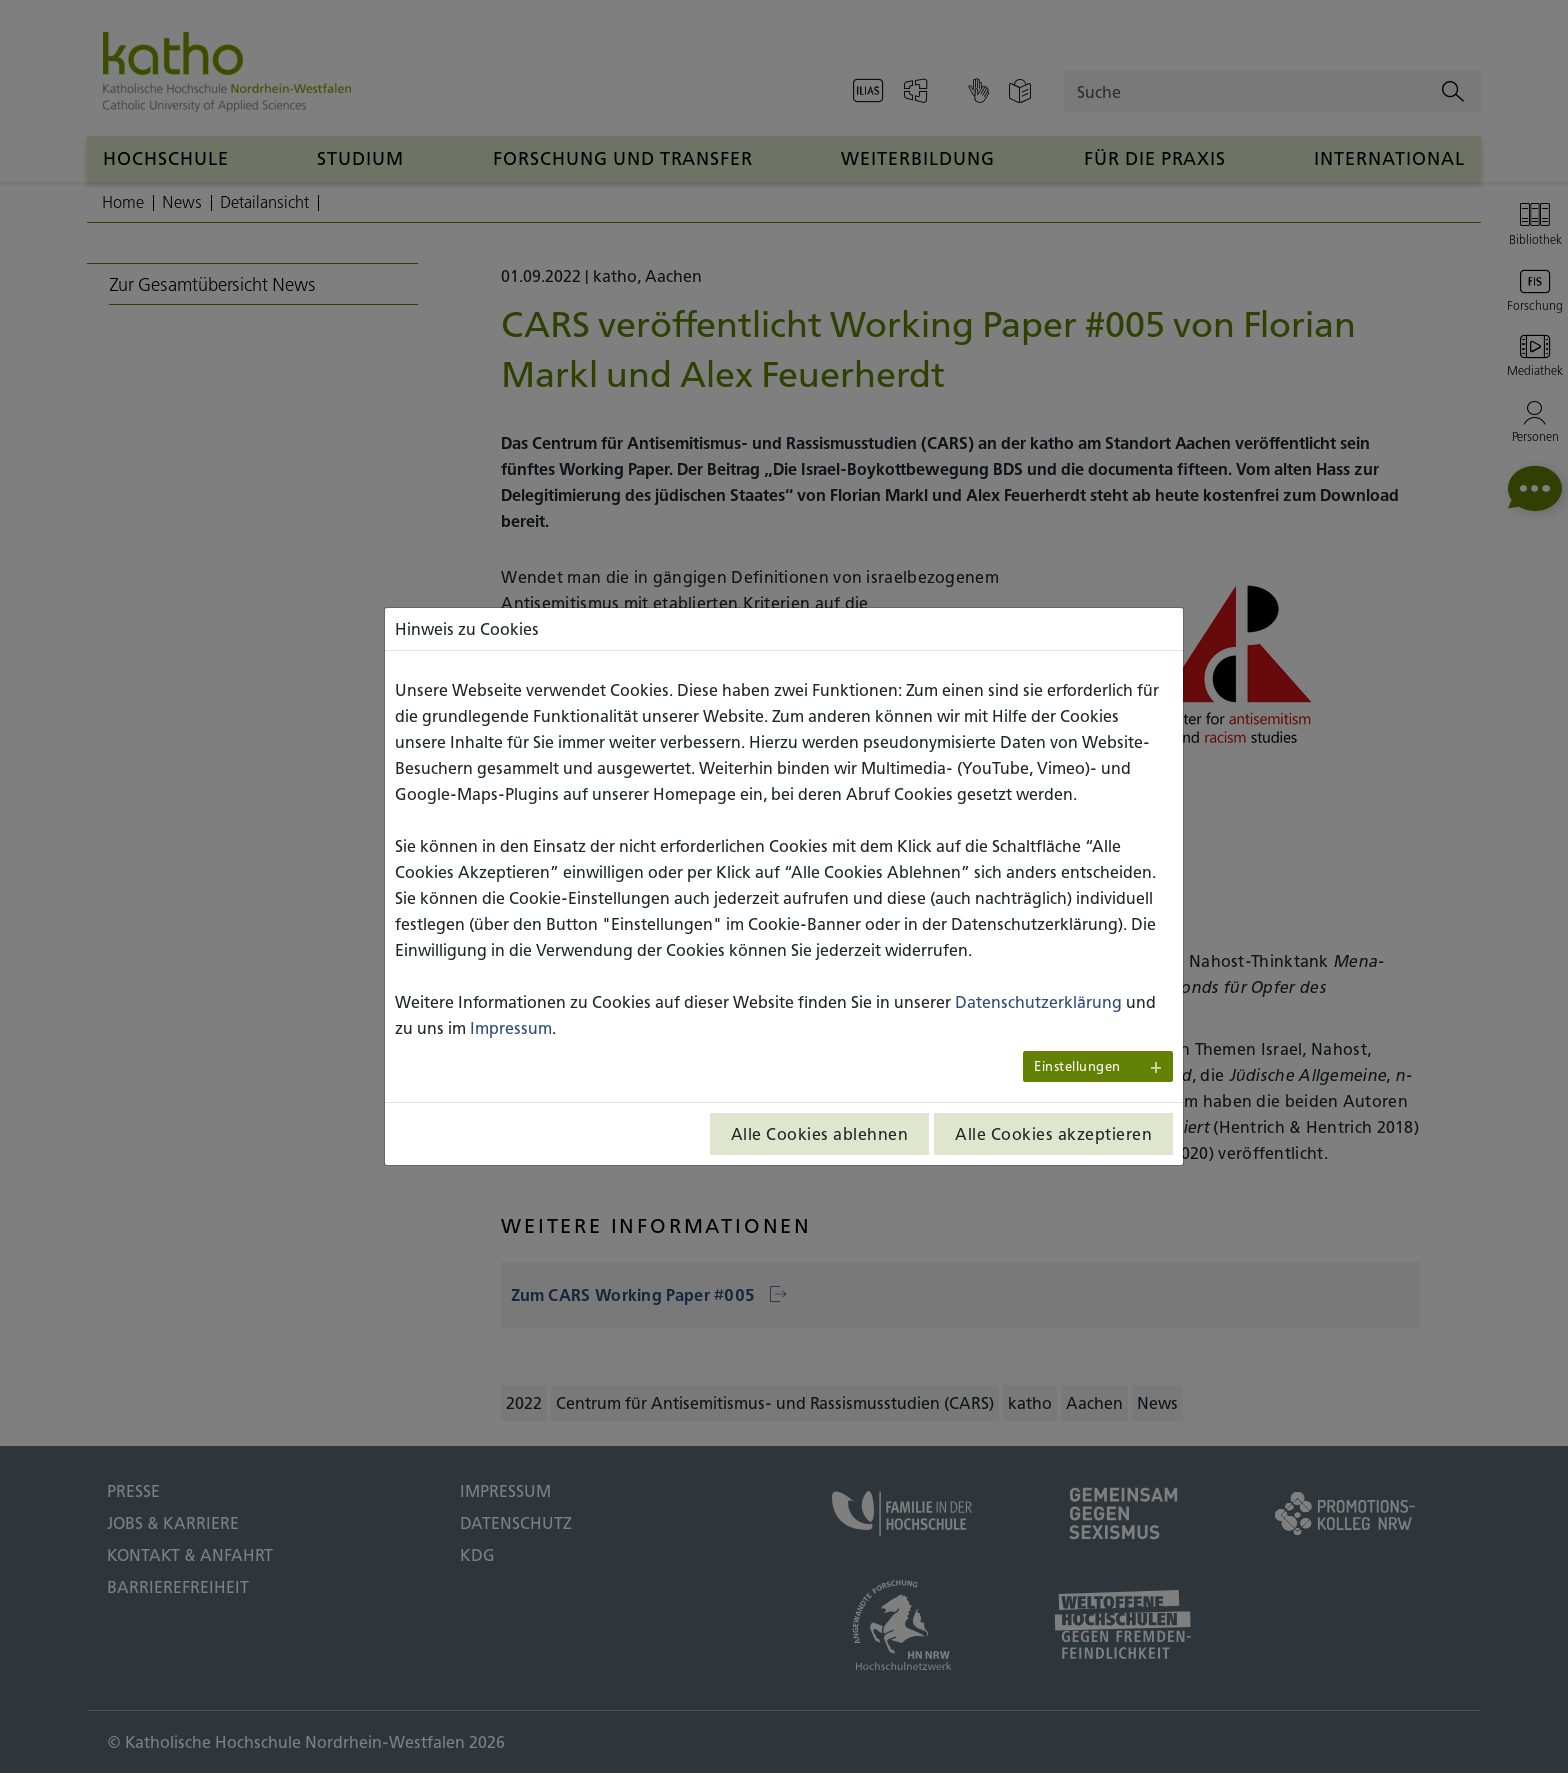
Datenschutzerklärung (1038, 1002)
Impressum (511, 1028)
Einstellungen (1077, 1066)
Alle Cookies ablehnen (820, 1134)
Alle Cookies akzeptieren (1053, 1134)
